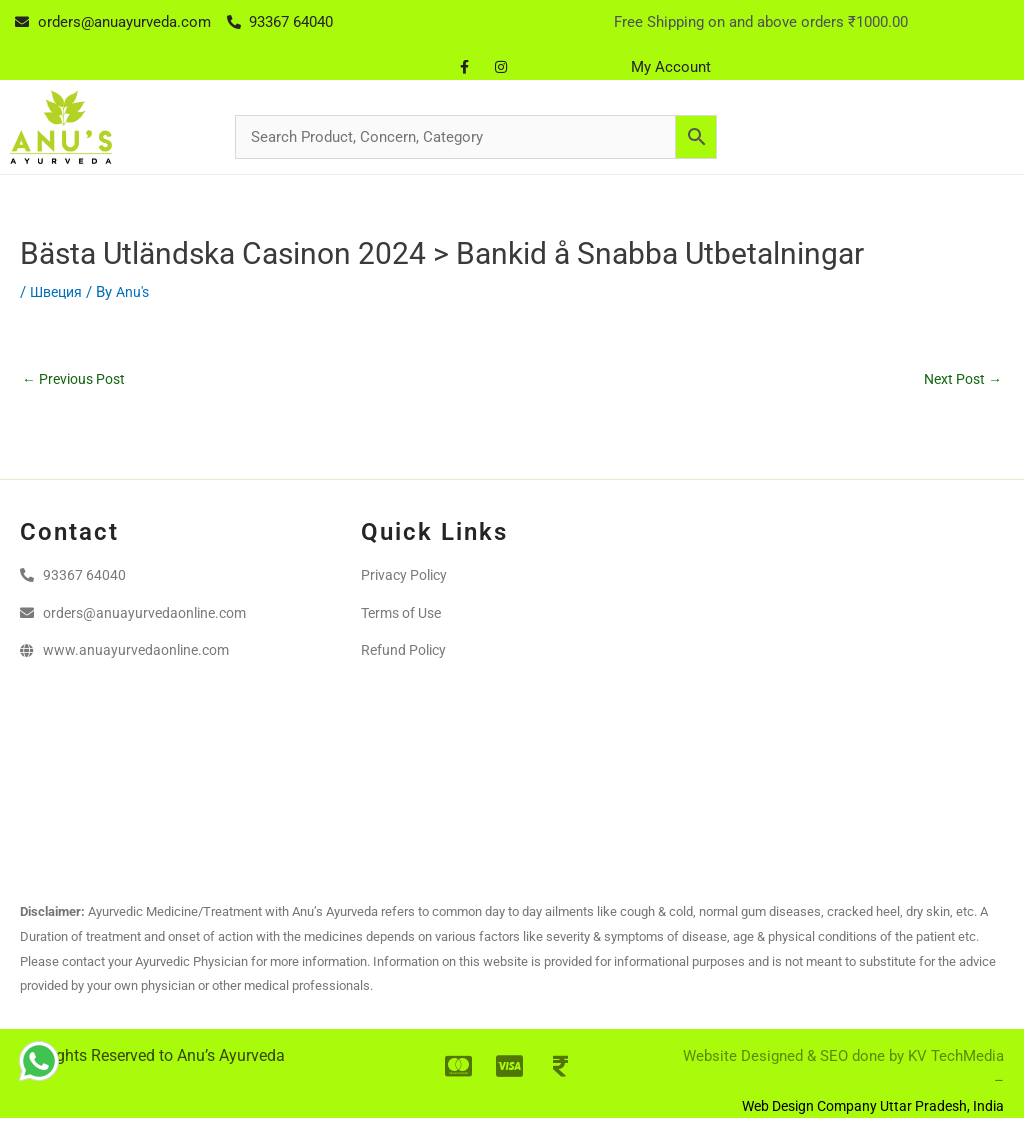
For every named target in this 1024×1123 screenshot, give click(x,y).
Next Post (959, 380)
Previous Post (78, 380)
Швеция (58, 292)
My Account (671, 67)
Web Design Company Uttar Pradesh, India (864, 1109)
